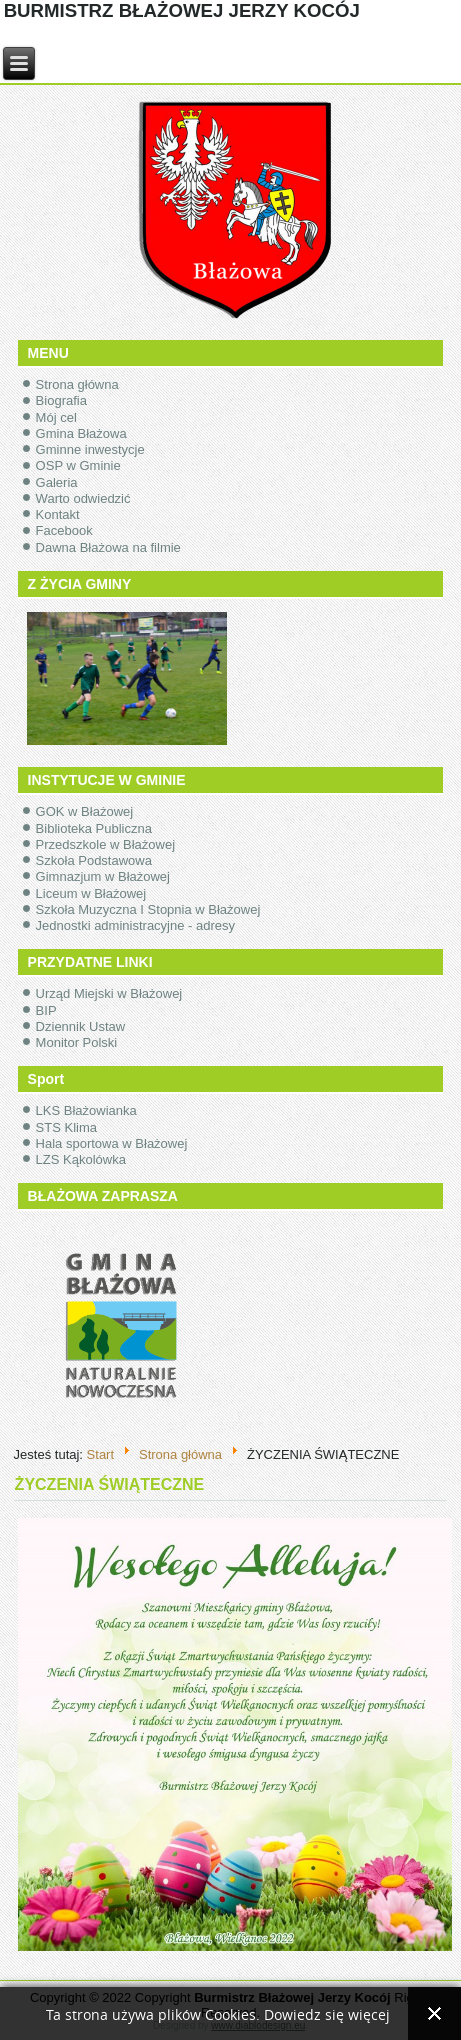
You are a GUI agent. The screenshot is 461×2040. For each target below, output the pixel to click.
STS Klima (66, 1127)
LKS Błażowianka (86, 1110)
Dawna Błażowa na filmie (108, 547)
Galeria (57, 482)
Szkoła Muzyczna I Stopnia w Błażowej (148, 909)
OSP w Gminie (78, 465)
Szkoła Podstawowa (94, 860)
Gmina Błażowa (81, 433)
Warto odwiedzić (83, 498)
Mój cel (56, 417)
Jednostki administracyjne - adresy (135, 925)
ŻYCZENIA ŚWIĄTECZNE (110, 1484)
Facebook (64, 530)
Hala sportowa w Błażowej (112, 1143)
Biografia (61, 400)
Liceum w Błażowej (91, 893)
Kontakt (58, 514)
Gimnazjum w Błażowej (103, 876)
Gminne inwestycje (90, 449)
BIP (46, 1010)
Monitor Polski (77, 1042)
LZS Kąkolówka (81, 1159)
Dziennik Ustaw (81, 1026)
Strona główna (77, 384)
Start (100, 1453)
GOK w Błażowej (85, 811)
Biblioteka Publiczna (94, 828)
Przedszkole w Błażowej (105, 844)
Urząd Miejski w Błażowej (109, 993)
